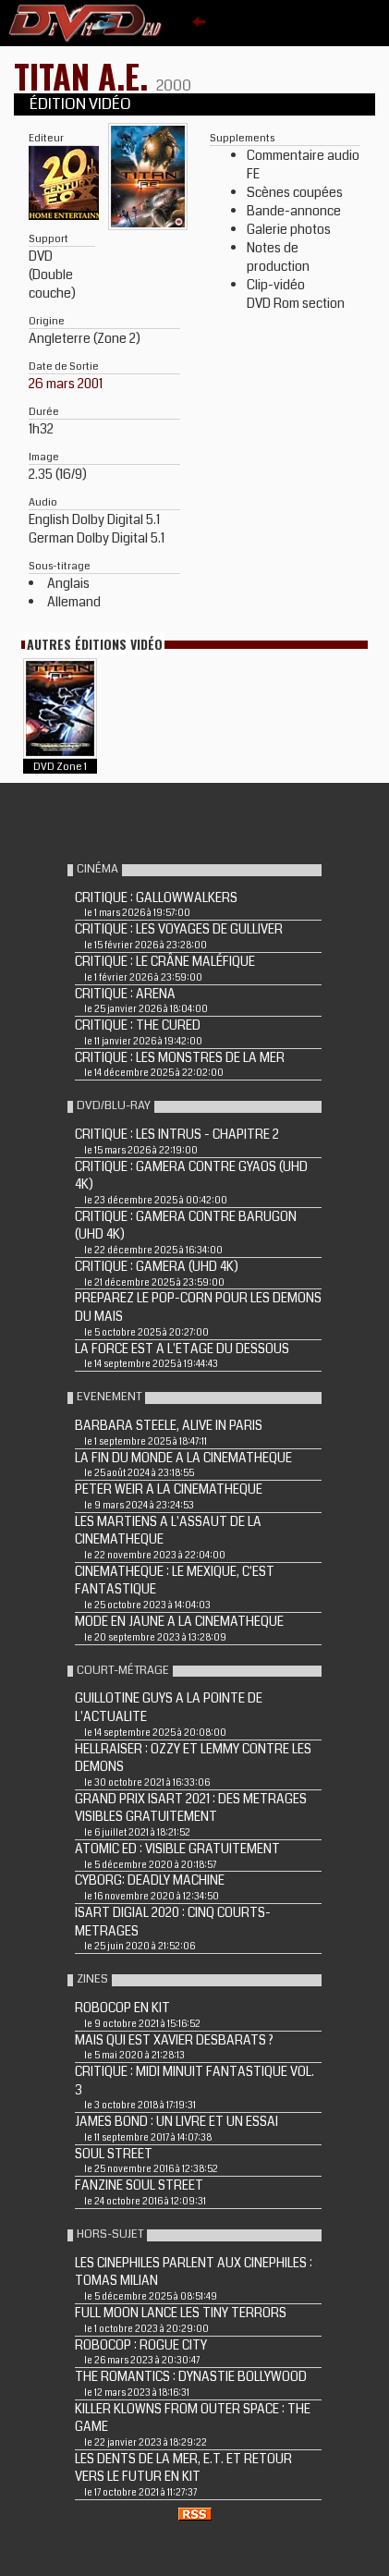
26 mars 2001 (66, 383)
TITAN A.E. (85, 75)
